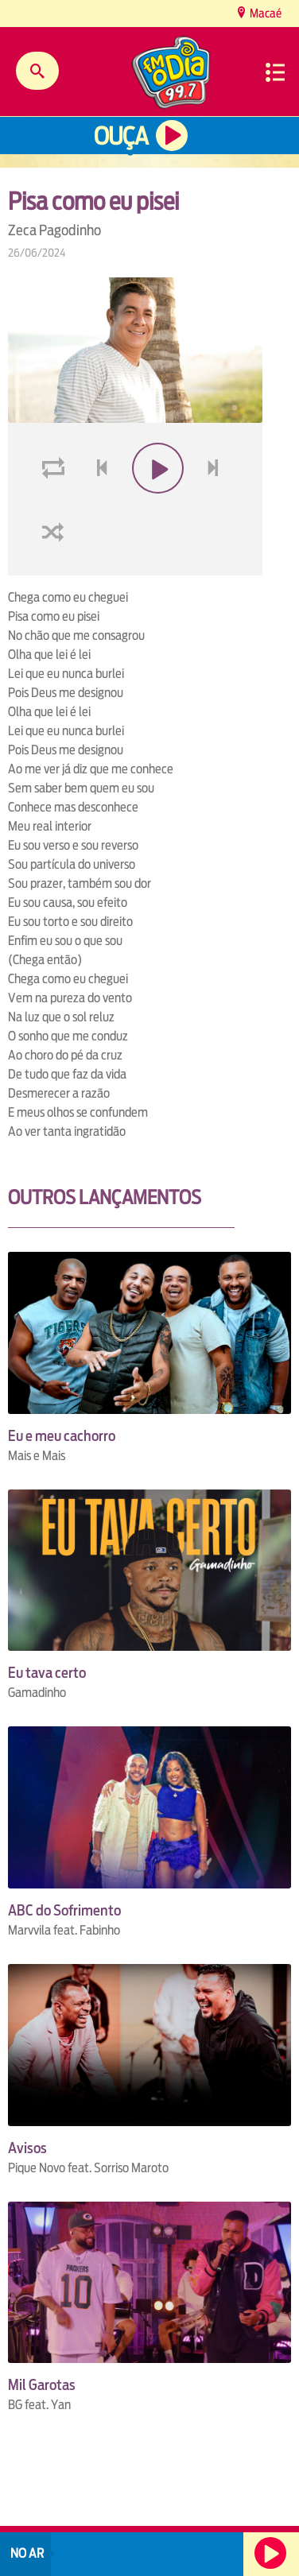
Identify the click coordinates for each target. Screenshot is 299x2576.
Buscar (37, 71)
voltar (97, 505)
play (156, 505)
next (215, 505)
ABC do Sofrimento (64, 1910)
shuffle (55, 569)
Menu (275, 72)
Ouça (121, 136)
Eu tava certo (47, 1672)
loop (56, 505)
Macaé (264, 13)
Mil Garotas (42, 2385)
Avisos (27, 2148)
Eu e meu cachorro (61, 1435)
